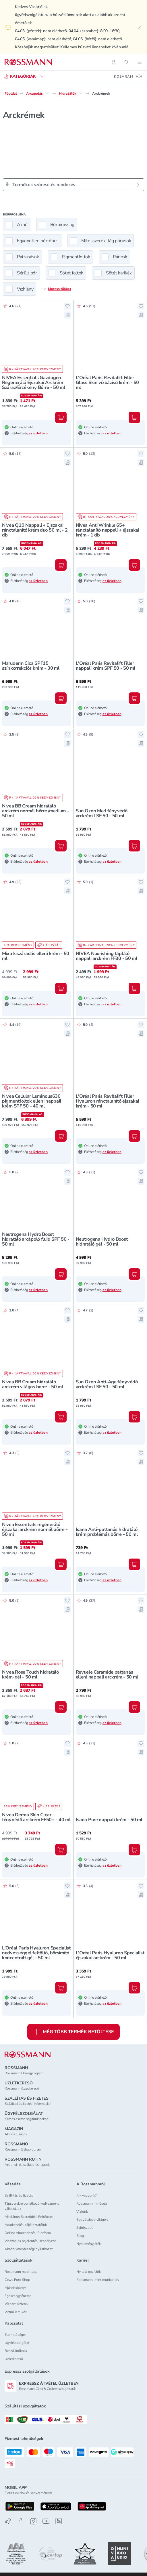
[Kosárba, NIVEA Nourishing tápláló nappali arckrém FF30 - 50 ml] (134, 988)
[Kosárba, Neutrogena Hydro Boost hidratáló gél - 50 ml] (134, 1274)
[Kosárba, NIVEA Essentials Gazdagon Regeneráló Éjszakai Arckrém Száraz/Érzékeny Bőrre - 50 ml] (61, 417)
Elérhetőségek (15, 2334)
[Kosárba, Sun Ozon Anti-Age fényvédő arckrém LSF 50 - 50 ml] (134, 1417)
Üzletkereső (14, 2359)
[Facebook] (20, 2521)
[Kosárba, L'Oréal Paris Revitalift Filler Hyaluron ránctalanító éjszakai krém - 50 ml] (134, 1136)
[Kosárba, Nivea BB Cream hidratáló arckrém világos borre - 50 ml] (61, 1417)
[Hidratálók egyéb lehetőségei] (80, 93)
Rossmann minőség (91, 2203)
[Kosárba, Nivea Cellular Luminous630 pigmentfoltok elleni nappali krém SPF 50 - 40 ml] (61, 1136)
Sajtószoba (84, 2227)
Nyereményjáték (88, 2243)
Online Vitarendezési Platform (28, 2233)
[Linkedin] (58, 2521)
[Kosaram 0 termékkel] (128, 76)
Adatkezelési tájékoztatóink (26, 2224)
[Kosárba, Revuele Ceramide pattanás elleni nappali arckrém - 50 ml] (134, 1707)
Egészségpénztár (18, 2296)
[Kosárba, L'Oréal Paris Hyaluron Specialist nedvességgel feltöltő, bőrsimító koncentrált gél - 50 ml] (61, 1988)
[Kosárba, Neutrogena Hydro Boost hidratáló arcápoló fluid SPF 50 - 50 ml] (61, 1274)
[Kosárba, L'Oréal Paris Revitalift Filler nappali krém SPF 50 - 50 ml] (134, 698)
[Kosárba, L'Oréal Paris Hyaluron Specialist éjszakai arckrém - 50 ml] (134, 1988)
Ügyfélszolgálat (17, 2342)
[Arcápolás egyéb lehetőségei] (47, 93)
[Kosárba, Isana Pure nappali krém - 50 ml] (134, 1850)
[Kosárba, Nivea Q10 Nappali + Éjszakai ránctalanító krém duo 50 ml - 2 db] (61, 565)
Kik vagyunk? (86, 2195)
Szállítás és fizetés (19, 2195)
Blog (80, 2235)
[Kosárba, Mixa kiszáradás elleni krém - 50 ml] (61, 988)
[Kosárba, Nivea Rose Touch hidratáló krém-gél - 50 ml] (61, 1707)
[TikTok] (8, 2521)
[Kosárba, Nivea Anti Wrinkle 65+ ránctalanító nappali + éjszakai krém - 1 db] (134, 565)
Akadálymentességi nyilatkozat (29, 2249)
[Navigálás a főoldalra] (28, 62)
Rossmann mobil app (21, 2271)
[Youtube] (45, 2521)
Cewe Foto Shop (17, 2279)
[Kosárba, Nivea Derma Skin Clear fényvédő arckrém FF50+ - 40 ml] (61, 1850)
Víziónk (82, 2211)
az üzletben (38, 433)
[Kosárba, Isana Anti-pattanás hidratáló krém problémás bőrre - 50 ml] (134, 1564)
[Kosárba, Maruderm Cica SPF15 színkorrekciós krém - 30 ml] (61, 698)
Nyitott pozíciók (88, 2271)
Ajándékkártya (15, 2287)
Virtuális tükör (15, 2312)
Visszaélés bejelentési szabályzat (30, 2241)
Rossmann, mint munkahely (97, 2279)
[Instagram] (33, 2521)
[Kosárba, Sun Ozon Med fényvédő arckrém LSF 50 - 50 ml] (134, 846)
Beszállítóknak (16, 2350)
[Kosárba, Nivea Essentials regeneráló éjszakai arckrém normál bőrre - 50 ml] (61, 1564)
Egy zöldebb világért (92, 2219)
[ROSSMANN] (28, 2054)
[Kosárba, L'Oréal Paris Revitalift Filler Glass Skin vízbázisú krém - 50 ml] (134, 417)
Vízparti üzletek (16, 2304)
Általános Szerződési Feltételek (29, 2216)
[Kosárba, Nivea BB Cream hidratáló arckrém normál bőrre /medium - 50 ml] (61, 846)
